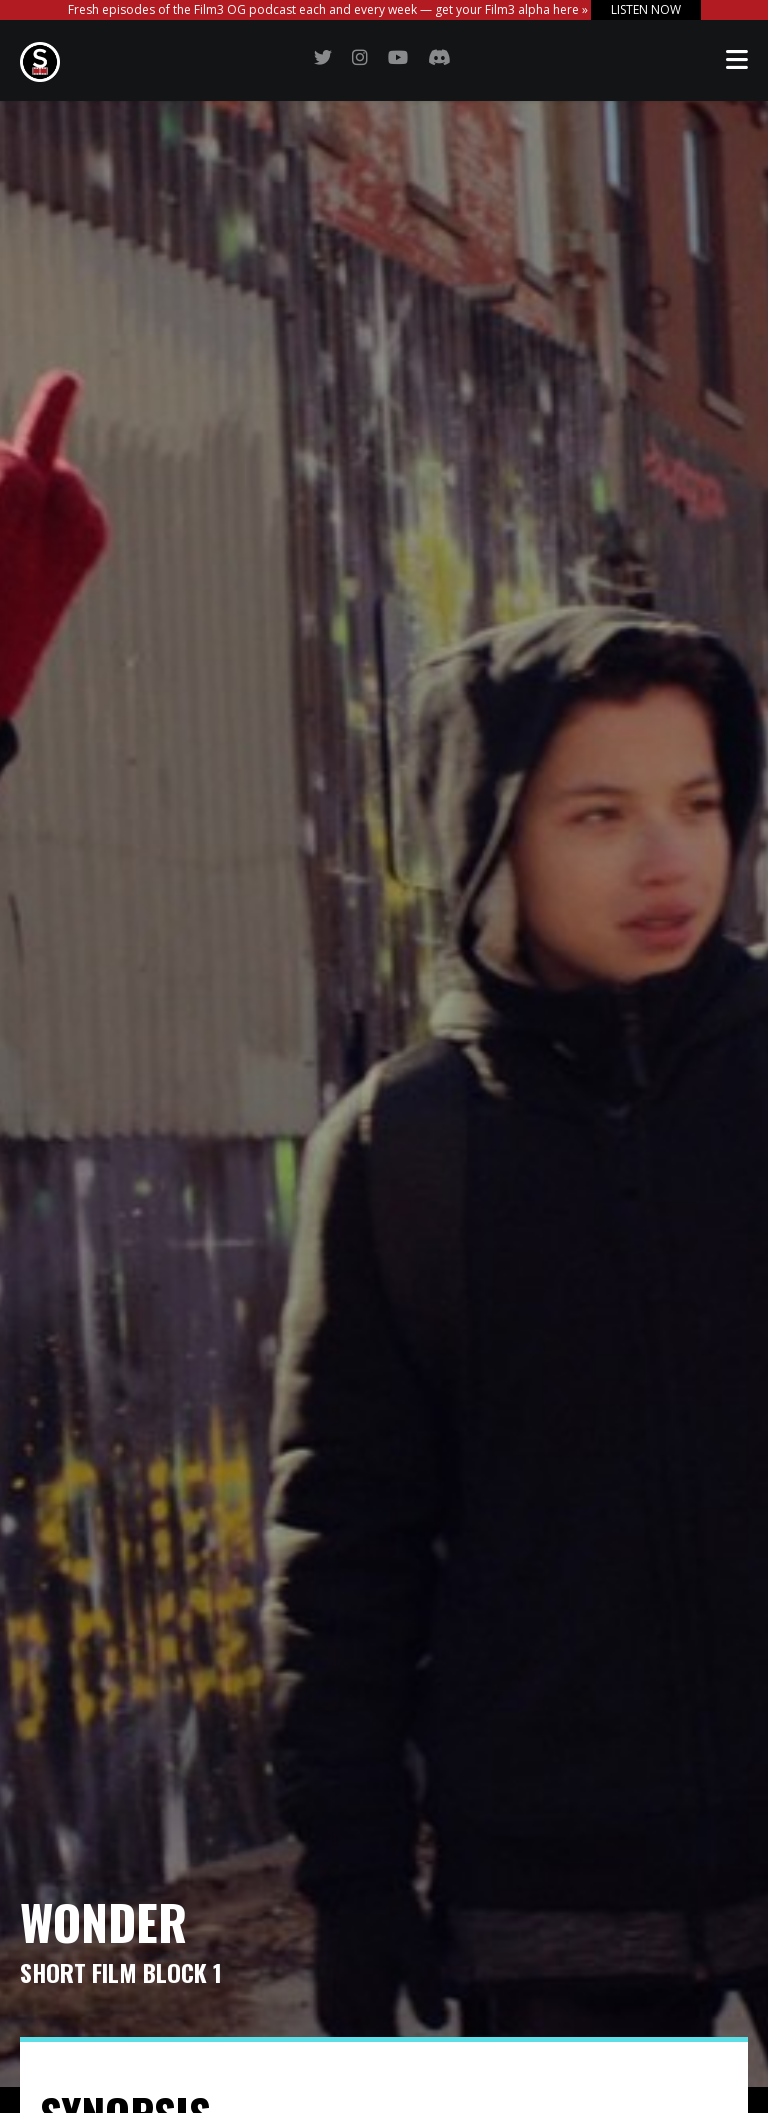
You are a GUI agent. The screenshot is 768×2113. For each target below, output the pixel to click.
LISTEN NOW (646, 9)
